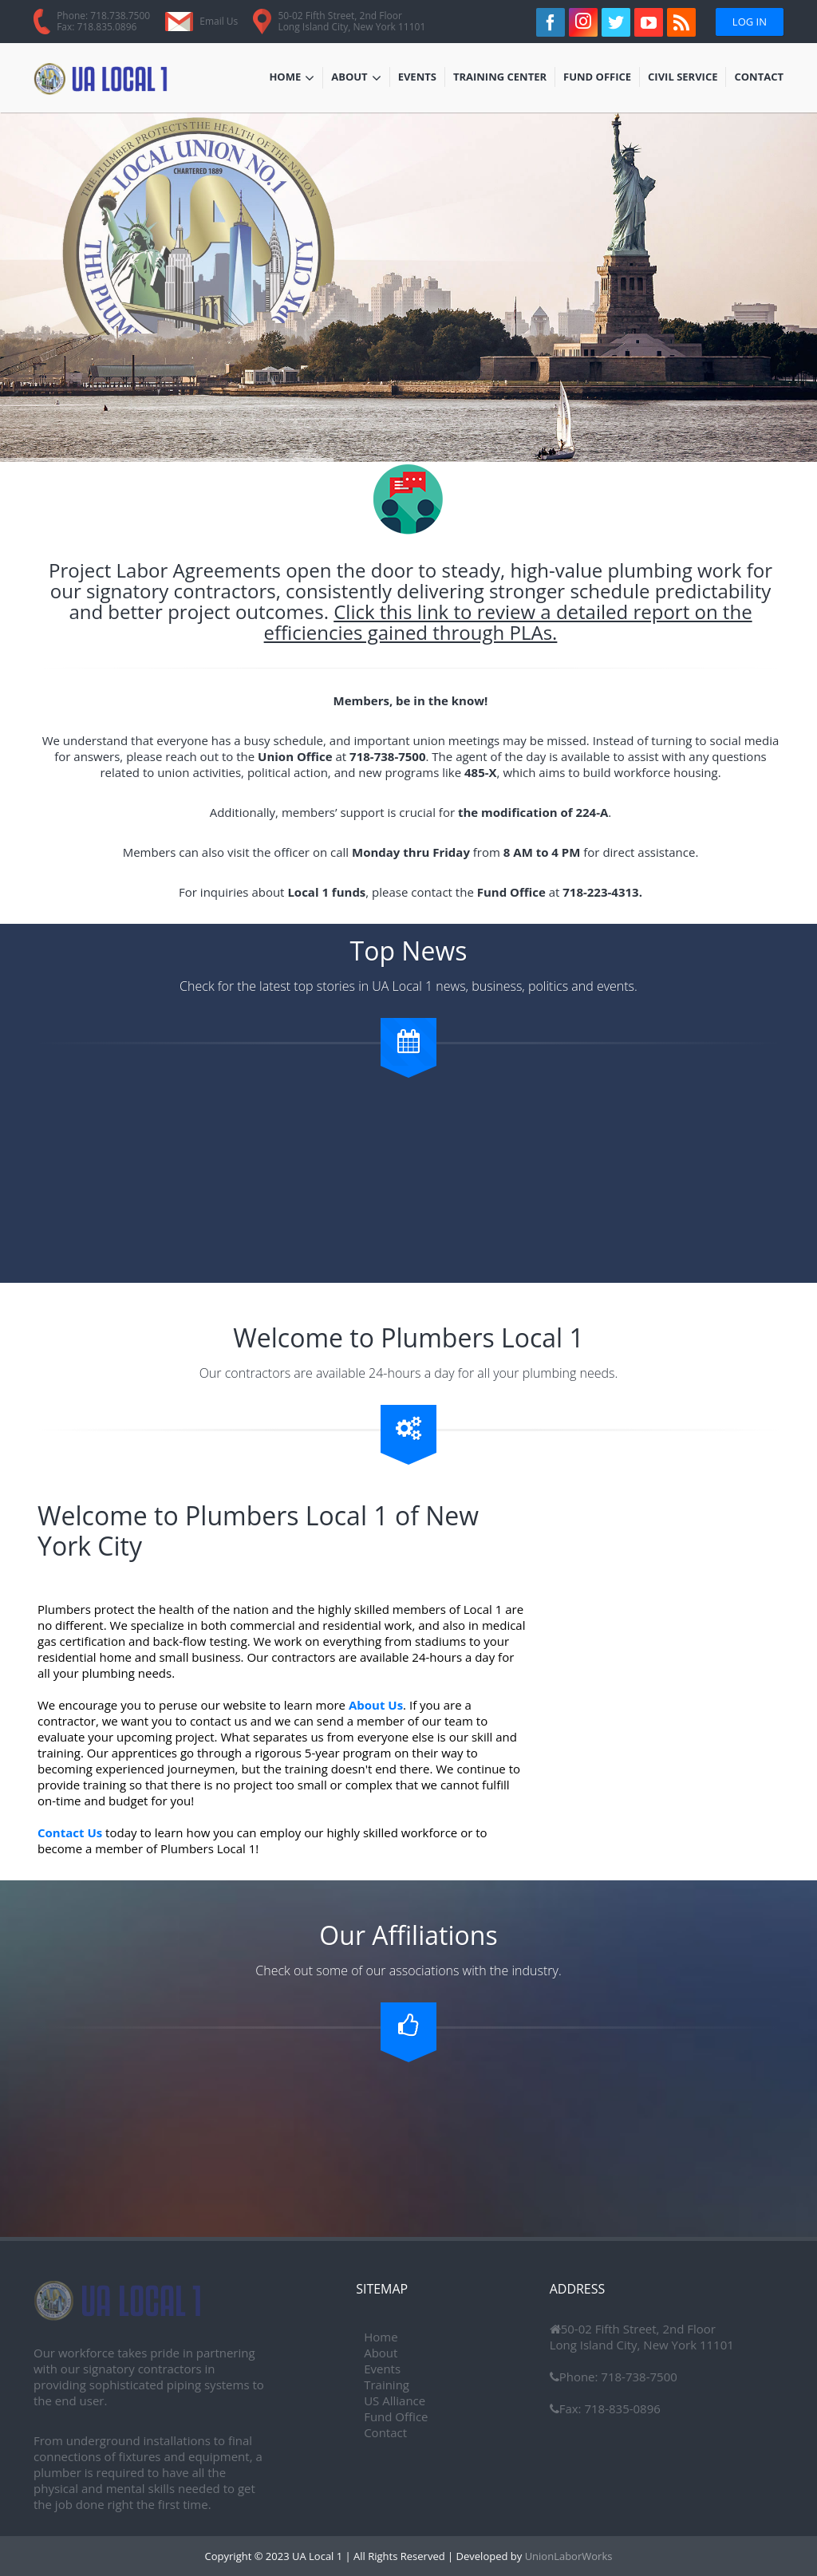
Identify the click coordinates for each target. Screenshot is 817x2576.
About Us (376, 1705)
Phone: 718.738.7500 (103, 15)
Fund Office (597, 78)
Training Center (500, 78)
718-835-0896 (621, 2408)
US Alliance (394, 2400)
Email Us (218, 21)
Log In (749, 21)
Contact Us (69, 1832)
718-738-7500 (637, 2377)
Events (421, 78)
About (356, 78)
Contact (758, 78)
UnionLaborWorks (567, 2556)
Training (386, 2385)
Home (291, 78)
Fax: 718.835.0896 (96, 27)
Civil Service (683, 78)
